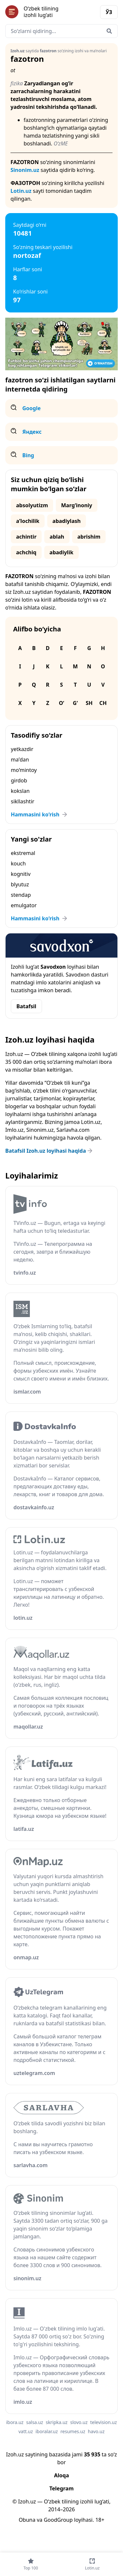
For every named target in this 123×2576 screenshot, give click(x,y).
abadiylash (66, 521)
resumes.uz (72, 2431)
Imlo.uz (14, 1129)
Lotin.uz (20, 190)
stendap (21, 894)
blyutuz (20, 884)
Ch (103, 703)
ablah (57, 536)
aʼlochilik (27, 521)
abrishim (88, 536)
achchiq (26, 552)
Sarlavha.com (73, 1129)
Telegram (61, 2488)
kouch (18, 863)
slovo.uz (79, 2422)
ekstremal (23, 853)
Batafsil (26, 1006)
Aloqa (61, 2475)
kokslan (20, 791)
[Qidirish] (109, 31)
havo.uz (96, 2431)
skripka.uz (57, 2422)
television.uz (103, 2422)
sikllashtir (22, 801)
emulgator (24, 905)
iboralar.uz (46, 2431)
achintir (26, 536)
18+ (99, 2519)
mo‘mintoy (24, 770)
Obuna (27, 2519)
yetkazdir (22, 749)
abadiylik (61, 552)
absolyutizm (32, 505)
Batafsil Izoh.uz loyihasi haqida (49, 1151)
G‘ (75, 703)
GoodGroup (58, 2519)
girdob (19, 780)
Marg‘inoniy (76, 505)
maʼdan (20, 759)
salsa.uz (34, 2422)
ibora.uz (15, 2422)
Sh (89, 703)
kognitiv (21, 874)
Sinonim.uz (24, 170)
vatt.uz (25, 2431)
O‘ (61, 703)
